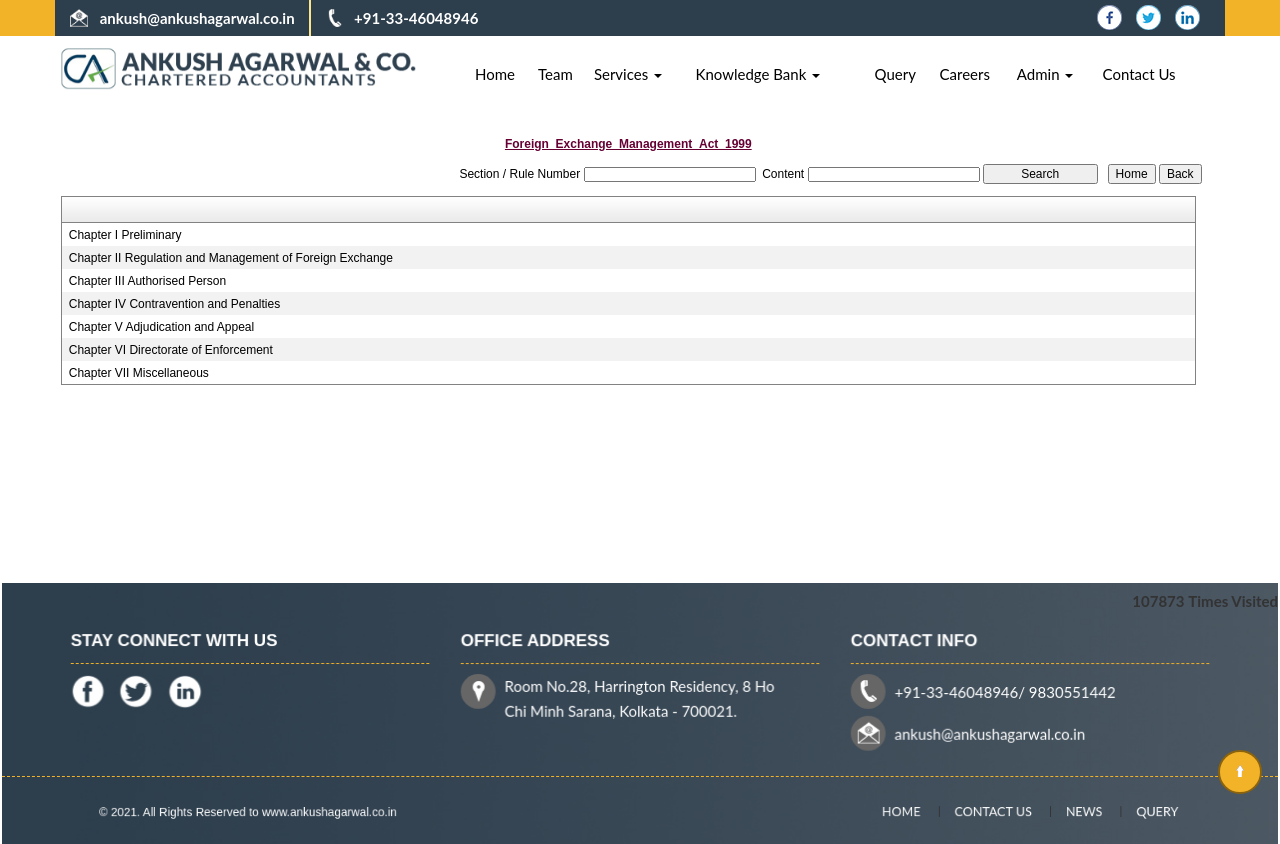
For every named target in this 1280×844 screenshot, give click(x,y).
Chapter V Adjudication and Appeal (161, 327)
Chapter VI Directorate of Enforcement (171, 350)
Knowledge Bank (757, 74)
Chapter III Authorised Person (147, 281)
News (1071, 811)
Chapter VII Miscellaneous (139, 373)
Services (628, 74)
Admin (1045, 74)
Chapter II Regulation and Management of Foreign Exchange (231, 258)
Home (495, 74)
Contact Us (1139, 74)
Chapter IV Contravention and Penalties (174, 304)
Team (555, 74)
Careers (965, 74)
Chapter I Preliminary (125, 235)
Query (895, 74)
